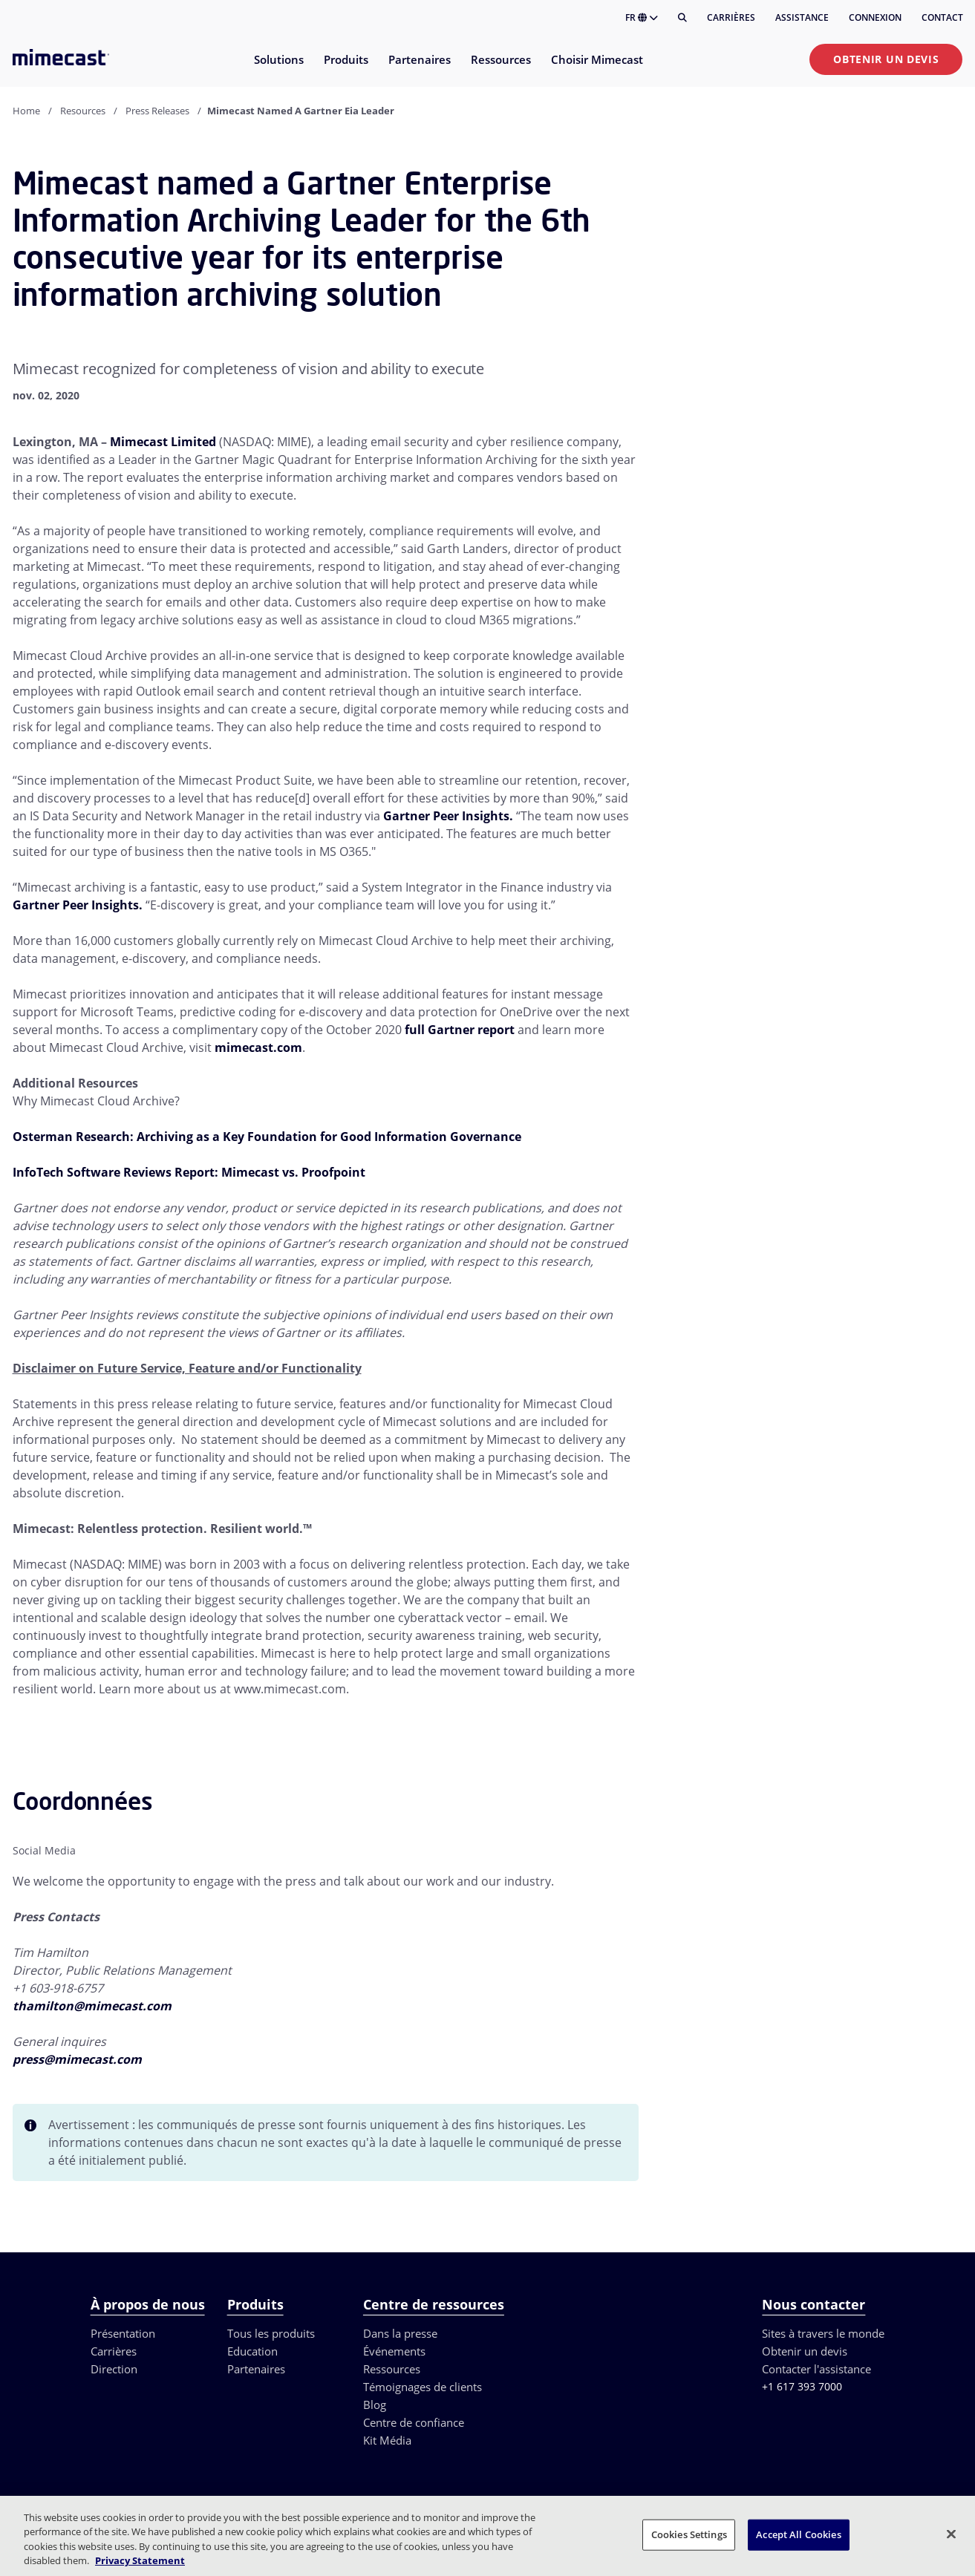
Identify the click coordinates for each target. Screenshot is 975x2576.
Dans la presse (400, 2333)
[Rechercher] (682, 18)
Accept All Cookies (798, 2534)
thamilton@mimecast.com (92, 2006)
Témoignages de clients (422, 2386)
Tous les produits (271, 2333)
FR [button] (641, 17)
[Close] (951, 2533)
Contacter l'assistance (816, 2368)
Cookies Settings (689, 2534)
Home (26, 110)
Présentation (123, 2333)
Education (252, 2351)
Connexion (875, 17)
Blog (374, 2404)
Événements (394, 2351)
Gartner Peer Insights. (448, 816)
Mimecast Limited (163, 442)
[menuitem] (278, 68)
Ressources (391, 2368)
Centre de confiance (413, 2422)
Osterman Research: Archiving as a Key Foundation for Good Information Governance (267, 1136)
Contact (942, 17)
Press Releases (157, 110)
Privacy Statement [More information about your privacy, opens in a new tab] (140, 2560)
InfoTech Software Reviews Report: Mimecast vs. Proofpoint (189, 1172)
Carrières (731, 17)
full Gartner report (460, 1029)
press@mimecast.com (77, 2059)
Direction (114, 2368)
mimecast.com (258, 1047)
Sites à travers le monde (823, 2333)
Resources (82, 110)
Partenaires (256, 2368)
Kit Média (387, 2440)
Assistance (802, 17)
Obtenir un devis (886, 59)
